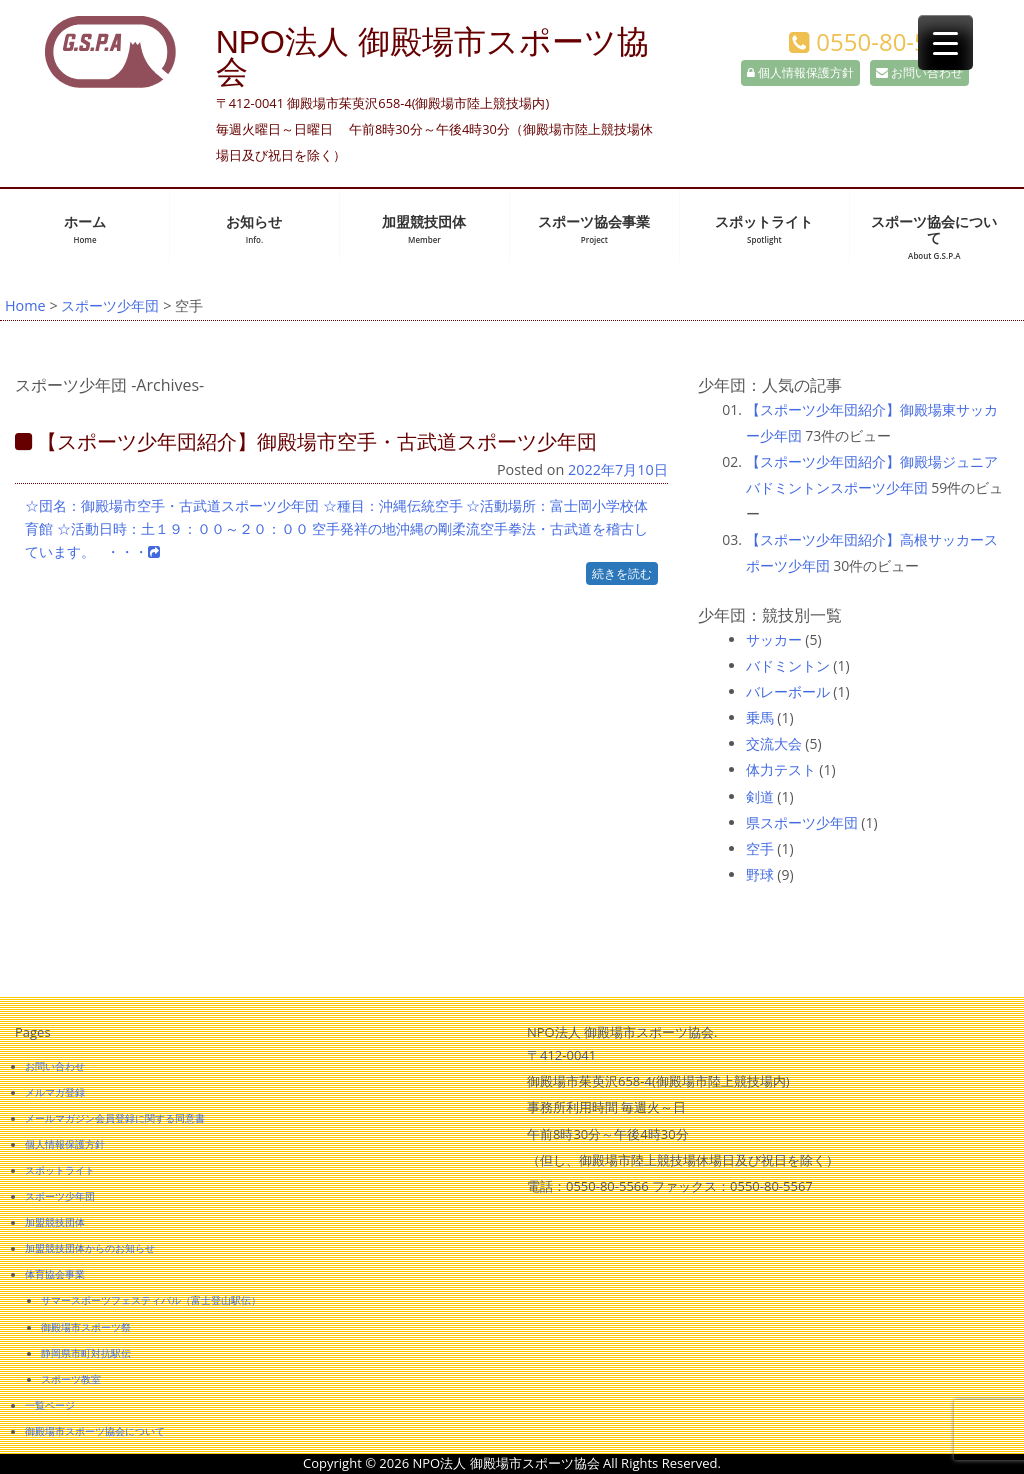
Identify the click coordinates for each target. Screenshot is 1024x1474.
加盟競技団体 (424, 229)
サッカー (774, 639)
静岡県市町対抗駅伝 (86, 1353)
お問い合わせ (919, 72)
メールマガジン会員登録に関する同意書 (115, 1118)
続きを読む (622, 573)
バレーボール (788, 691)
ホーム (85, 229)
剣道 (760, 796)
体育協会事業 (55, 1274)
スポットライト (764, 229)
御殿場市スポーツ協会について (95, 1431)
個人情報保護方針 (800, 72)
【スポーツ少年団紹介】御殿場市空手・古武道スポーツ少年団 (306, 441)
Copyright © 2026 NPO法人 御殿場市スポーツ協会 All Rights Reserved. (512, 1463)
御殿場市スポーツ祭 (86, 1327)
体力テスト (781, 769)
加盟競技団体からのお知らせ (90, 1248)
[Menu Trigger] (945, 42)
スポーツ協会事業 (594, 229)
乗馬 (760, 717)
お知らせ (254, 229)
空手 (760, 848)
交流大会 (774, 743)
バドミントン (788, 665)
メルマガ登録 (55, 1092)
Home (25, 305)
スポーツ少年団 (110, 305)
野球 (760, 874)
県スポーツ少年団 (802, 822)
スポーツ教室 (71, 1379)
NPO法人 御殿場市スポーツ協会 (432, 57)
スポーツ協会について (934, 237)
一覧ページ (50, 1405)
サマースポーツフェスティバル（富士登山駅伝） (151, 1300)
